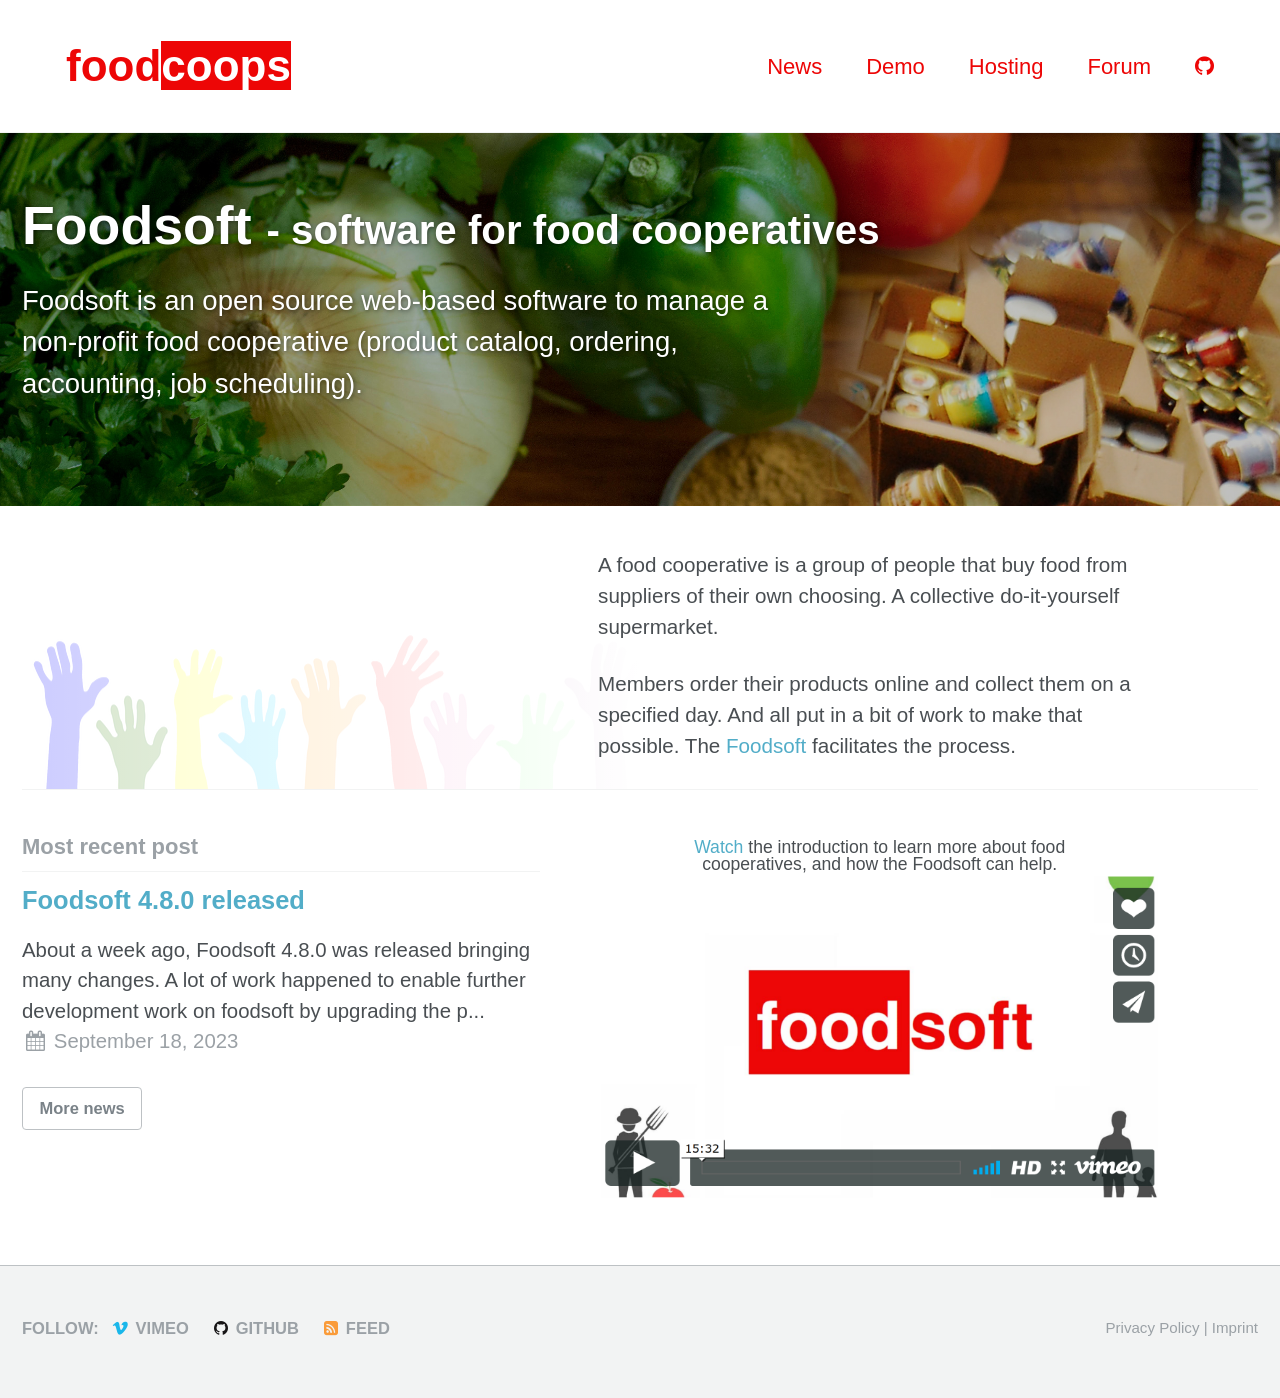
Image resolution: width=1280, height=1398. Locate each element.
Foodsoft (766, 745)
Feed (355, 1328)
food (178, 65)
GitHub (254, 1328)
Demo (895, 66)
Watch (718, 847)
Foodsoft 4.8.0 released (163, 900)
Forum (1119, 66)
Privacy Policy (1152, 1327)
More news (82, 1108)
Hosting (1006, 66)
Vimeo (149, 1328)
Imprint (1235, 1327)
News (794, 66)
